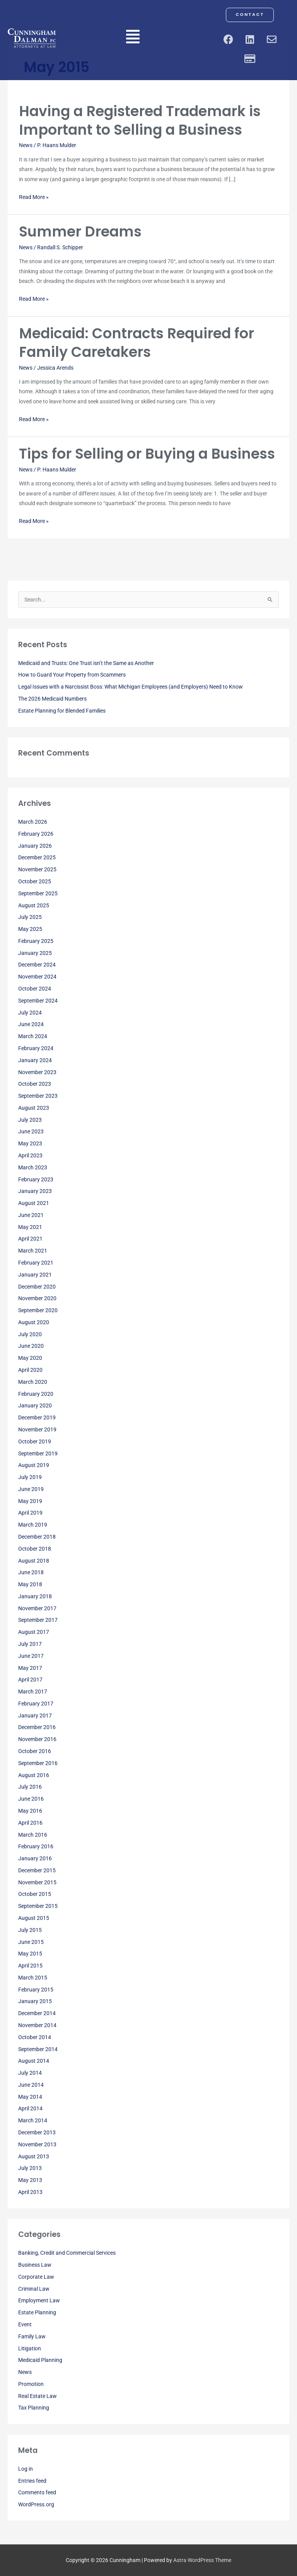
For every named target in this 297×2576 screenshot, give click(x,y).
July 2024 (30, 1012)
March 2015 (32, 1977)
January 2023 (35, 1191)
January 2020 (35, 1405)
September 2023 (38, 1096)
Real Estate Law (37, 2396)
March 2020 (32, 1382)
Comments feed (37, 2492)
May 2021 (30, 1227)
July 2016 (30, 1787)
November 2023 (37, 1072)
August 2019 (33, 1465)
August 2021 (33, 1203)
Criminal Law (34, 2289)
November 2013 (37, 2144)
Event (25, 2324)
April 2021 (30, 1239)
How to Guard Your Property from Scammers (72, 675)
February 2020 (35, 1394)
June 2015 (31, 1942)
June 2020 (31, 1346)
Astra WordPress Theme (202, 2560)
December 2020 (37, 1287)
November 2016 (37, 1739)
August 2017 (33, 1632)
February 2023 (35, 1179)
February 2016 (35, 1846)
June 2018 (31, 1572)
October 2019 (34, 1441)
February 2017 (35, 1703)
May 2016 (30, 1811)
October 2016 (34, 1751)
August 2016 (33, 1775)
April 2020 (30, 1370)
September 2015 (38, 1906)
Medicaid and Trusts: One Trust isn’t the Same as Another (86, 663)
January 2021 (35, 1275)
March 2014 (32, 2120)
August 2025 (33, 905)
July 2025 (30, 917)
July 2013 (30, 2168)
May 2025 (30, 929)
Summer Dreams (80, 232)
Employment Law (39, 2300)
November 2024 (37, 976)
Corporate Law (36, 2277)
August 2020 (33, 1322)
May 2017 (30, 1668)
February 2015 (35, 1989)
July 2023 (30, 1120)
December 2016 (37, 1727)
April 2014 (30, 2108)
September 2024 (38, 1000)
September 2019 (38, 1453)
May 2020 (30, 1358)
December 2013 (37, 2132)
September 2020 (38, 1310)
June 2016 (31, 1799)
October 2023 (34, 1084)
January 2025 (35, 953)
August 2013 (33, 2156)
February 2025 (35, 941)
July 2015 (30, 1930)
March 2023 (32, 1167)
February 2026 (35, 834)
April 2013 (30, 2192)
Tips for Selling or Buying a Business (147, 454)
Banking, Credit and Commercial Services (67, 2253)
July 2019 (30, 1477)
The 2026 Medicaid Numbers (52, 699)
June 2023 (31, 1131)
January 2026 (35, 846)
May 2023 (30, 1143)
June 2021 (31, 1215)
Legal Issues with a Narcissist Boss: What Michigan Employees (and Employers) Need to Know (130, 687)
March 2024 (32, 1036)
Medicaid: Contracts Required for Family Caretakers (136, 343)
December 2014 (37, 2013)
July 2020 (30, 1334)
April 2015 (30, 1965)
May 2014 (30, 2097)
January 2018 (35, 1596)
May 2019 (30, 1501)
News (25, 145)
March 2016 (32, 1835)
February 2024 (35, 1048)
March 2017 (32, 1691)
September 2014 (38, 2049)
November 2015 (37, 1882)
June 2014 (31, 2085)
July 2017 (30, 1644)
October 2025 (34, 881)
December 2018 (37, 1537)
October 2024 (34, 988)
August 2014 (33, 2061)
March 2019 (32, 1525)
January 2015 (35, 2001)
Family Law (32, 2336)
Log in (25, 2469)
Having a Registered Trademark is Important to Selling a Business (140, 120)
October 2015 (34, 1894)
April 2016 (30, 1823)
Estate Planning (37, 2312)
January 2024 (35, 1060)
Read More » (34, 196)
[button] (133, 38)
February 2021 (35, 1263)
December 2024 (37, 965)
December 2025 (37, 857)
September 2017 (38, 1620)
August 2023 (33, 1108)
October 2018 (34, 1549)
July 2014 (30, 2073)
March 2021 (32, 1251)
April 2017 (30, 1679)
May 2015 (30, 1953)
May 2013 (30, 2180)
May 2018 (30, 1584)
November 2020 (37, 1298)
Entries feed (32, 2481)
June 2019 (31, 1489)
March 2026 (32, 822)
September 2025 (38, 893)
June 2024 (31, 1024)
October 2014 (34, 2037)
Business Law (34, 2265)
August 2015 (33, 1918)
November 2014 (37, 2025)
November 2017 (37, 1608)
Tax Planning (33, 2408)
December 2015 (37, 1870)
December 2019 (37, 1417)
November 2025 (37, 869)
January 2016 (35, 1858)
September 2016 (38, 1763)
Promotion (31, 2384)
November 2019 (37, 1429)
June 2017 (31, 1656)
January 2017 (35, 1715)
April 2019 (30, 1513)
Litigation (29, 2348)
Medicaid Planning (40, 2360)
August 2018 (33, 1561)
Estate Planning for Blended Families (62, 711)
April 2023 (30, 1155)
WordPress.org (36, 2504)
